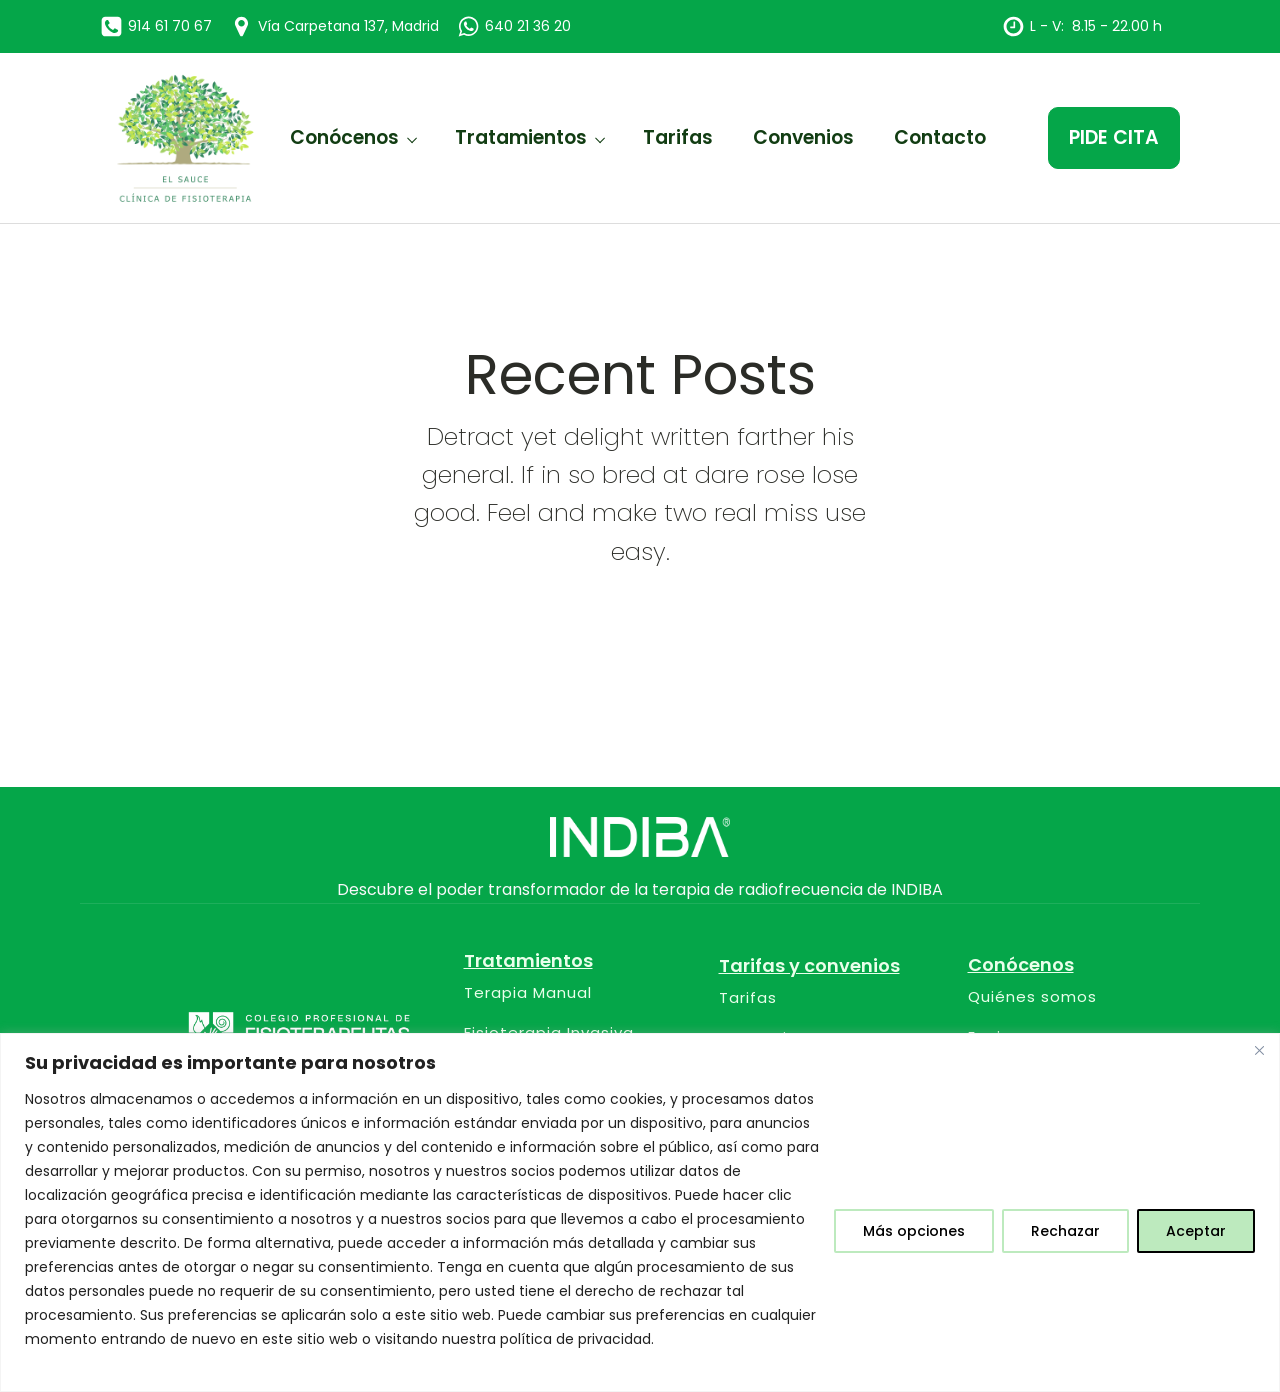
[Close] (1259, 1050)
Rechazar (1065, 1231)
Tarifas (678, 137)
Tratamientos (521, 137)
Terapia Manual (528, 993)
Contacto (940, 137)
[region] (640, 1212)
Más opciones (914, 1231)
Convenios (803, 137)
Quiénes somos (1032, 997)
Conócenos (344, 137)
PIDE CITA (1114, 137)
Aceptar (1196, 1231)
